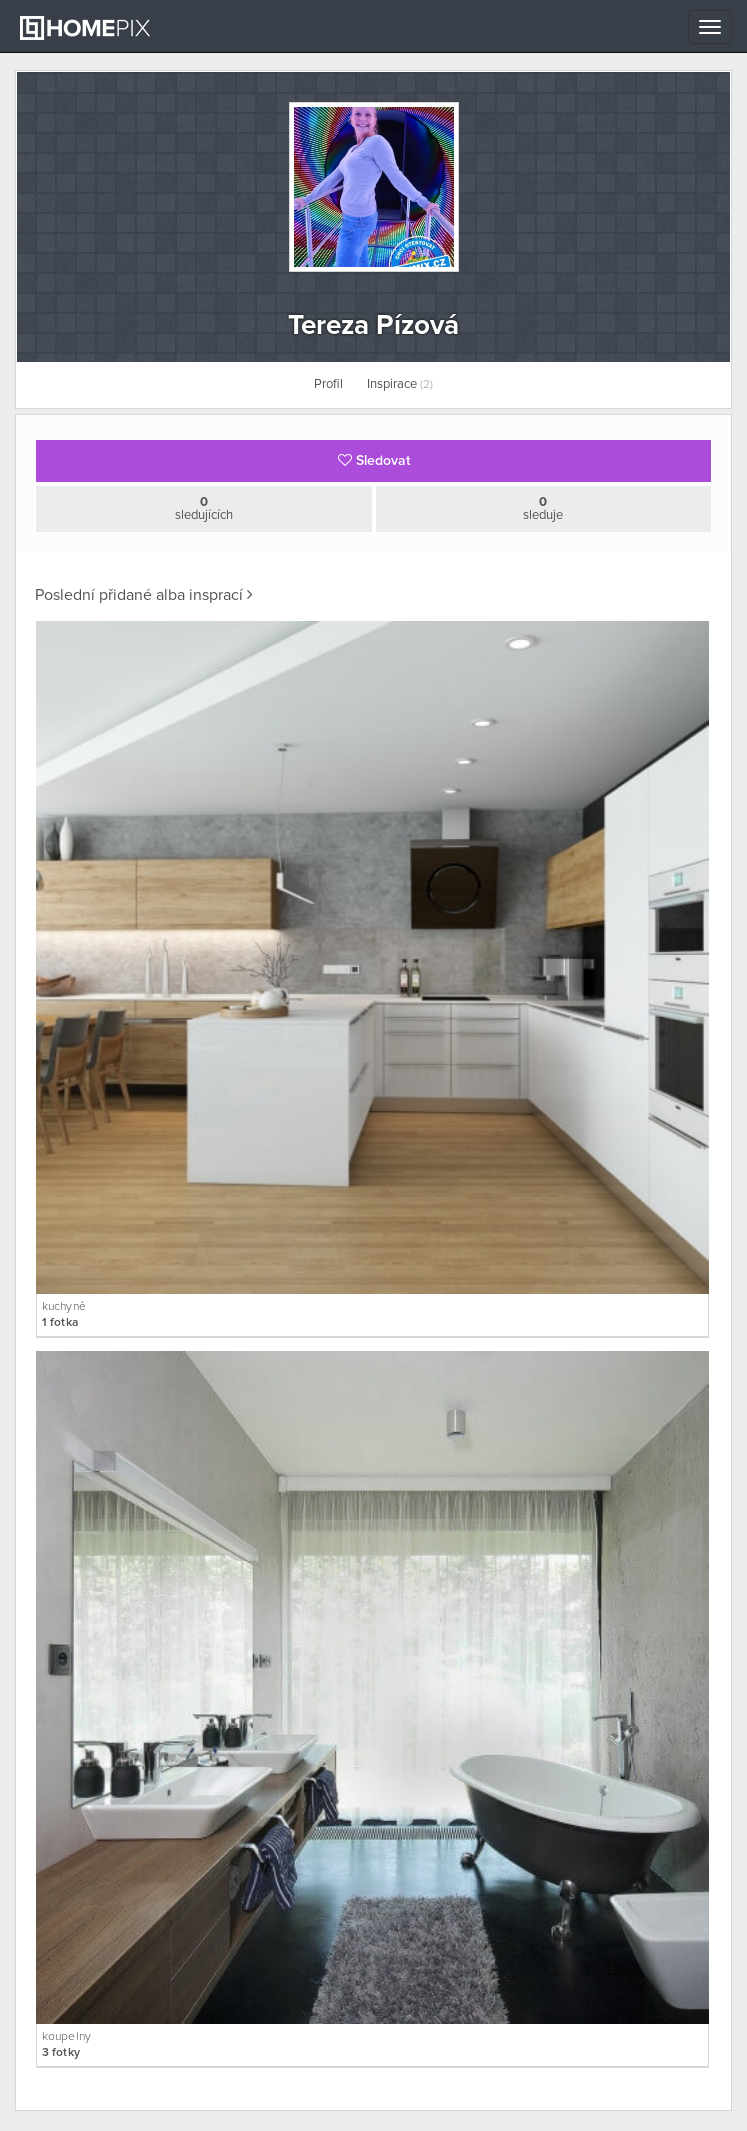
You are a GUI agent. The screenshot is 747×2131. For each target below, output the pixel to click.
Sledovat (374, 460)
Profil (328, 384)
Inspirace (400, 384)
